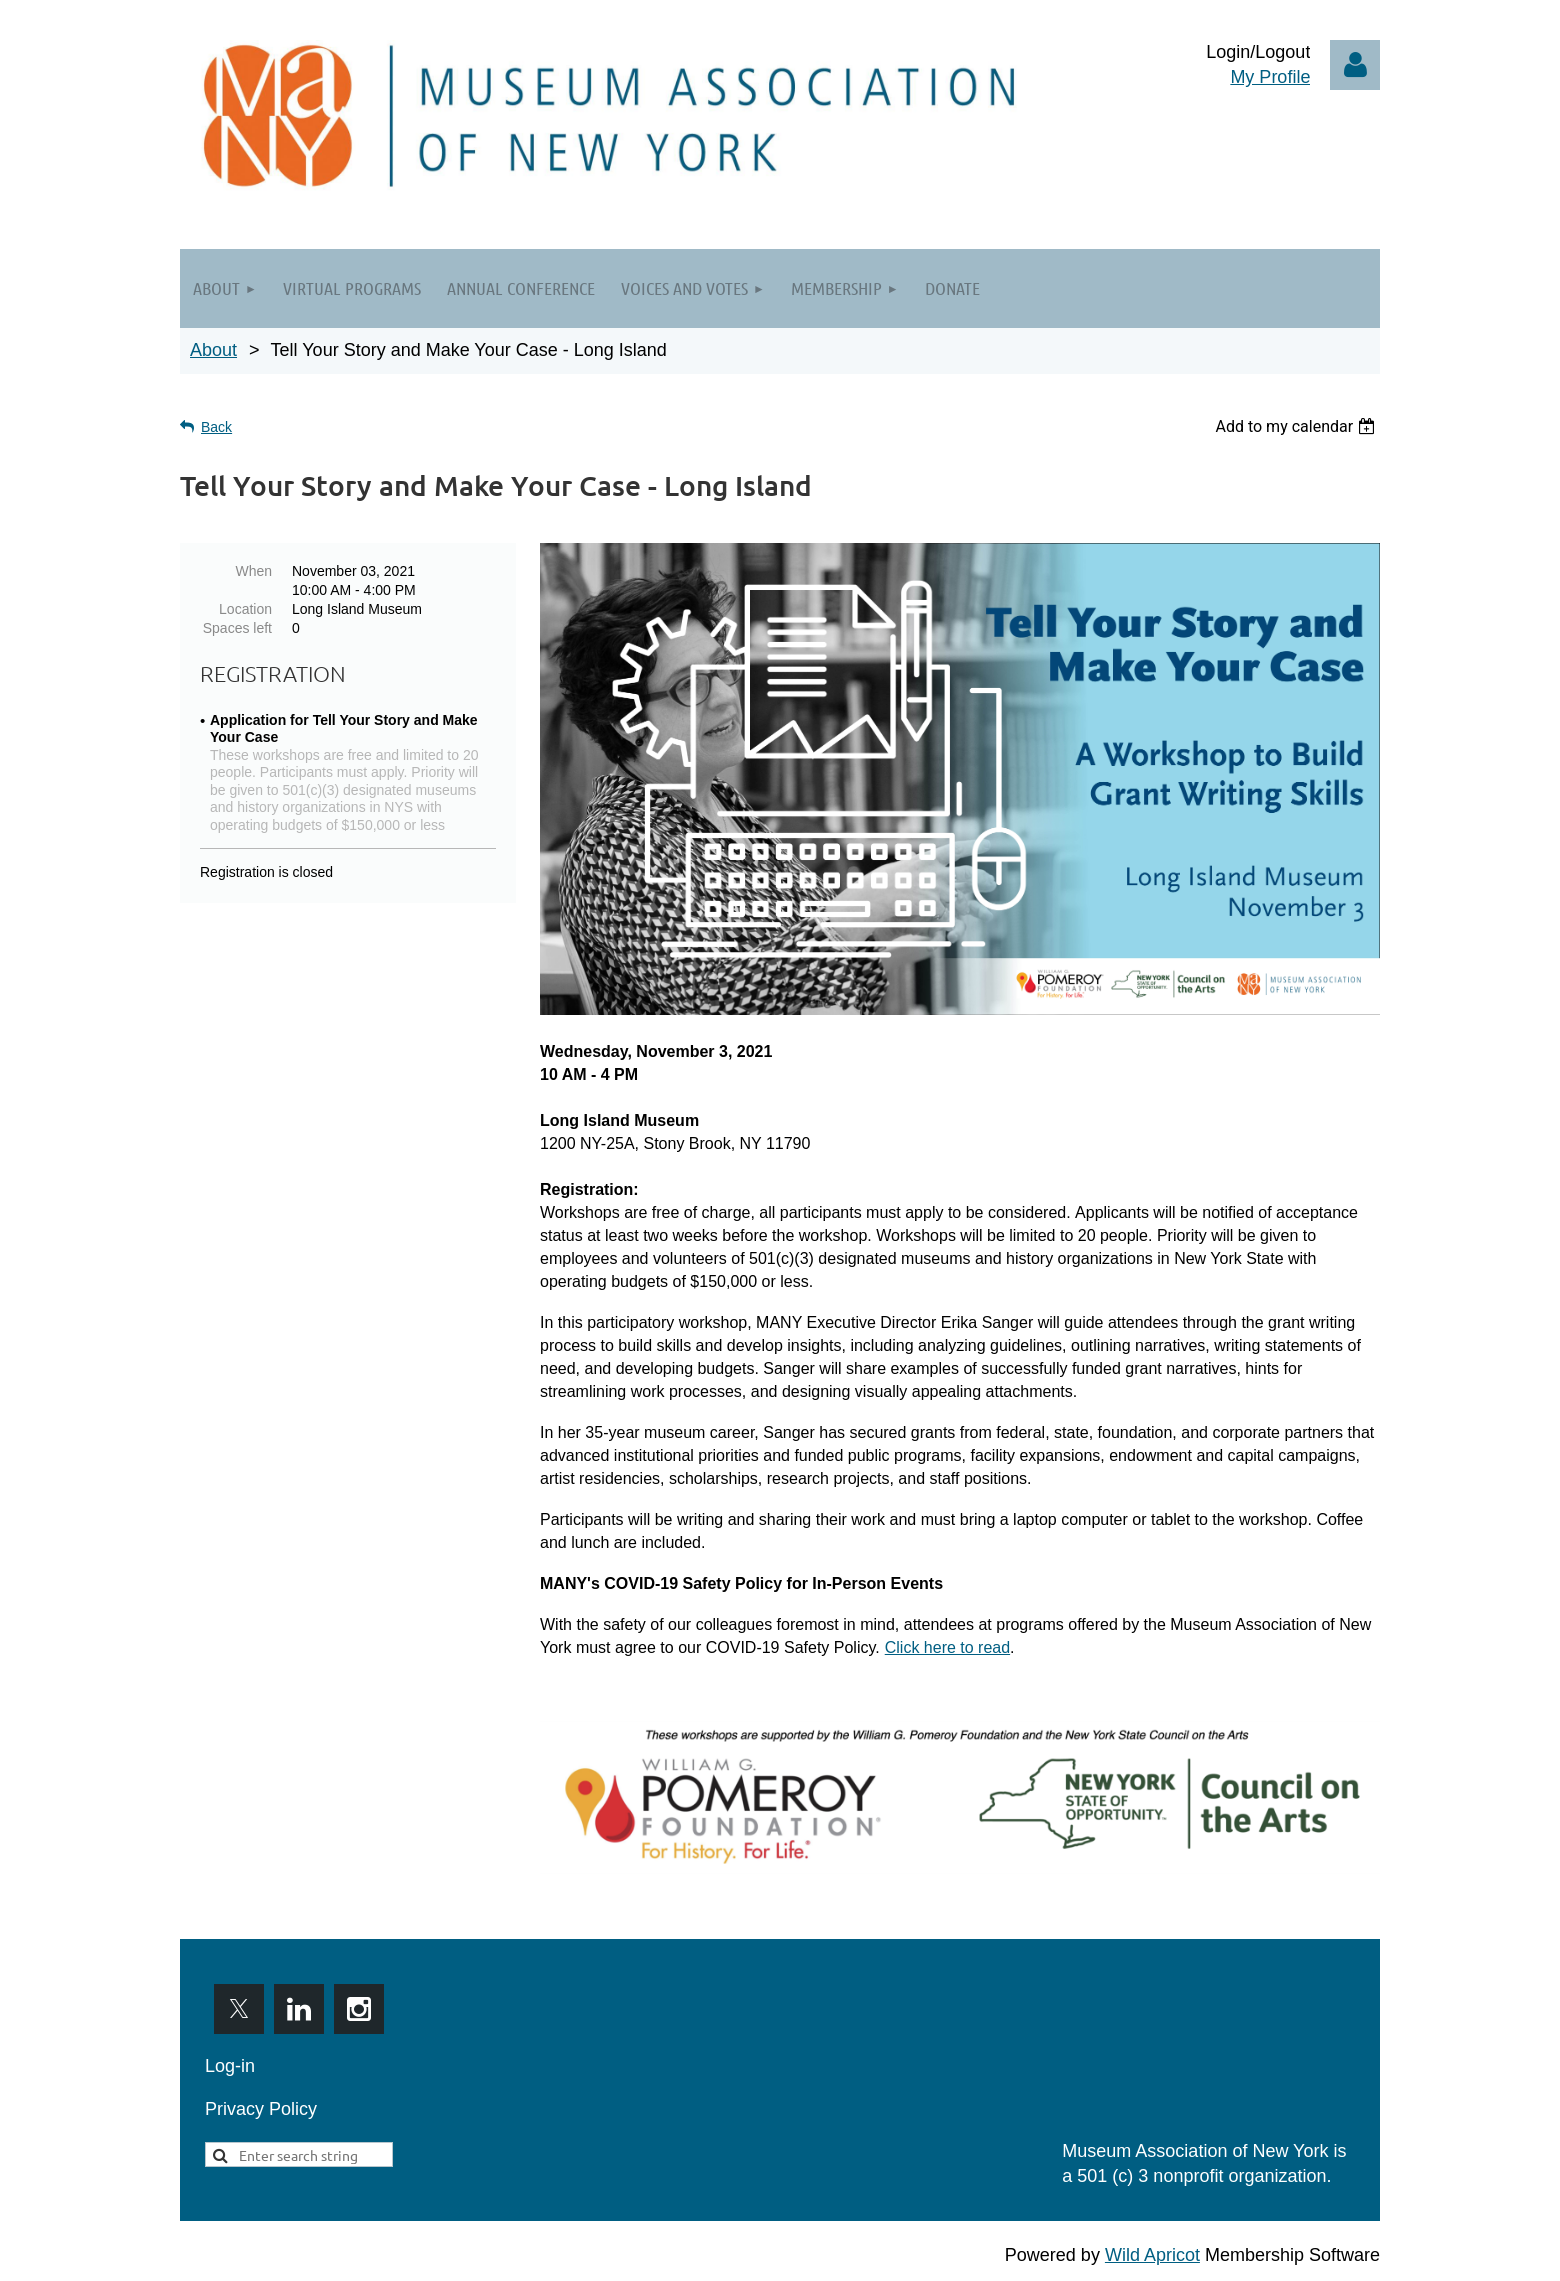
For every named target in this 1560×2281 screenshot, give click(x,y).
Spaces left (237, 628)
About (213, 350)
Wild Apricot (1152, 2255)
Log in (1355, 65)
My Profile (1270, 77)
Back (216, 427)
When (253, 571)
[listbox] (1297, 426)
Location (245, 609)
